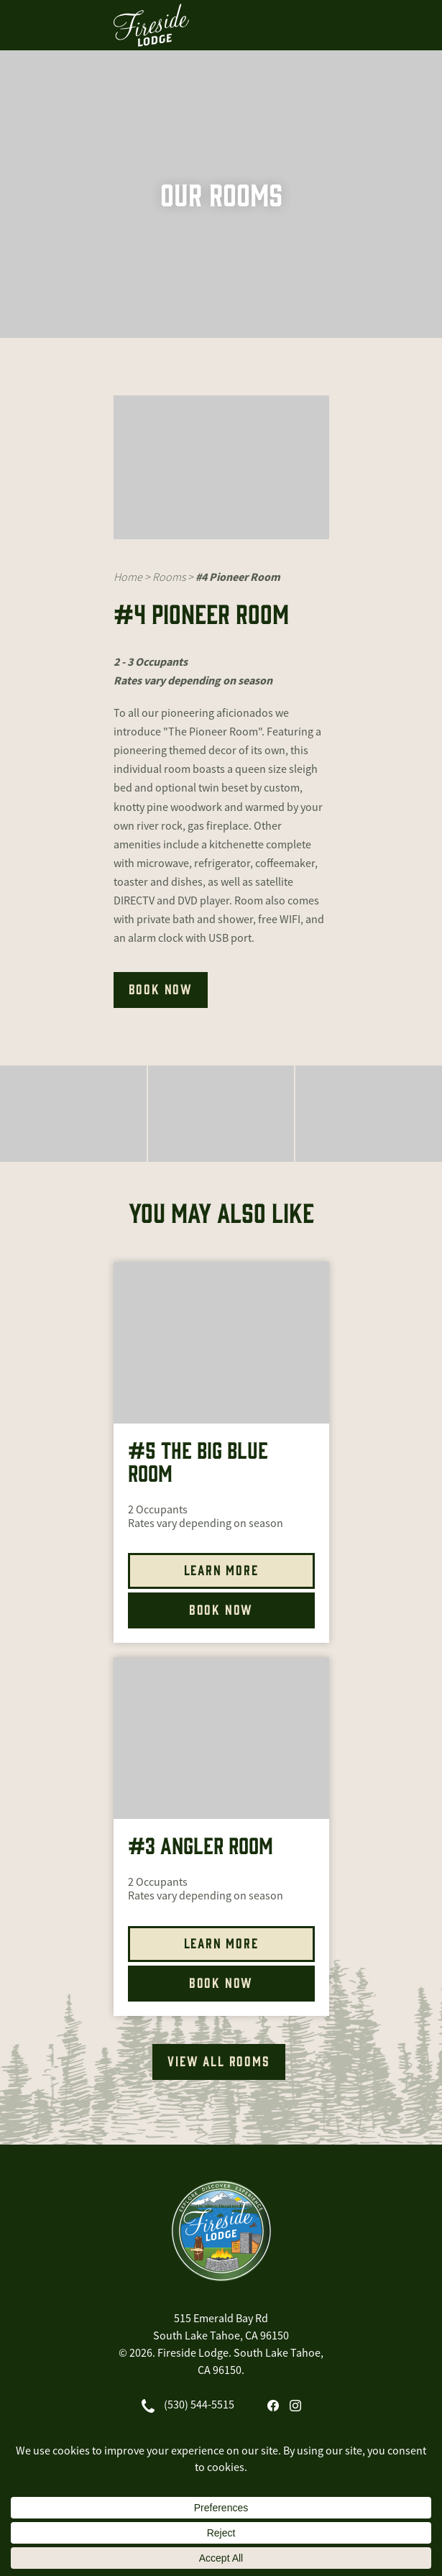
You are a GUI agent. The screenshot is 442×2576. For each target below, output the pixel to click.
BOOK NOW (161, 988)
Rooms (168, 577)
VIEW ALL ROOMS (218, 2060)
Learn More (221, 1569)
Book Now (221, 1609)
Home (128, 577)
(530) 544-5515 (199, 2405)
